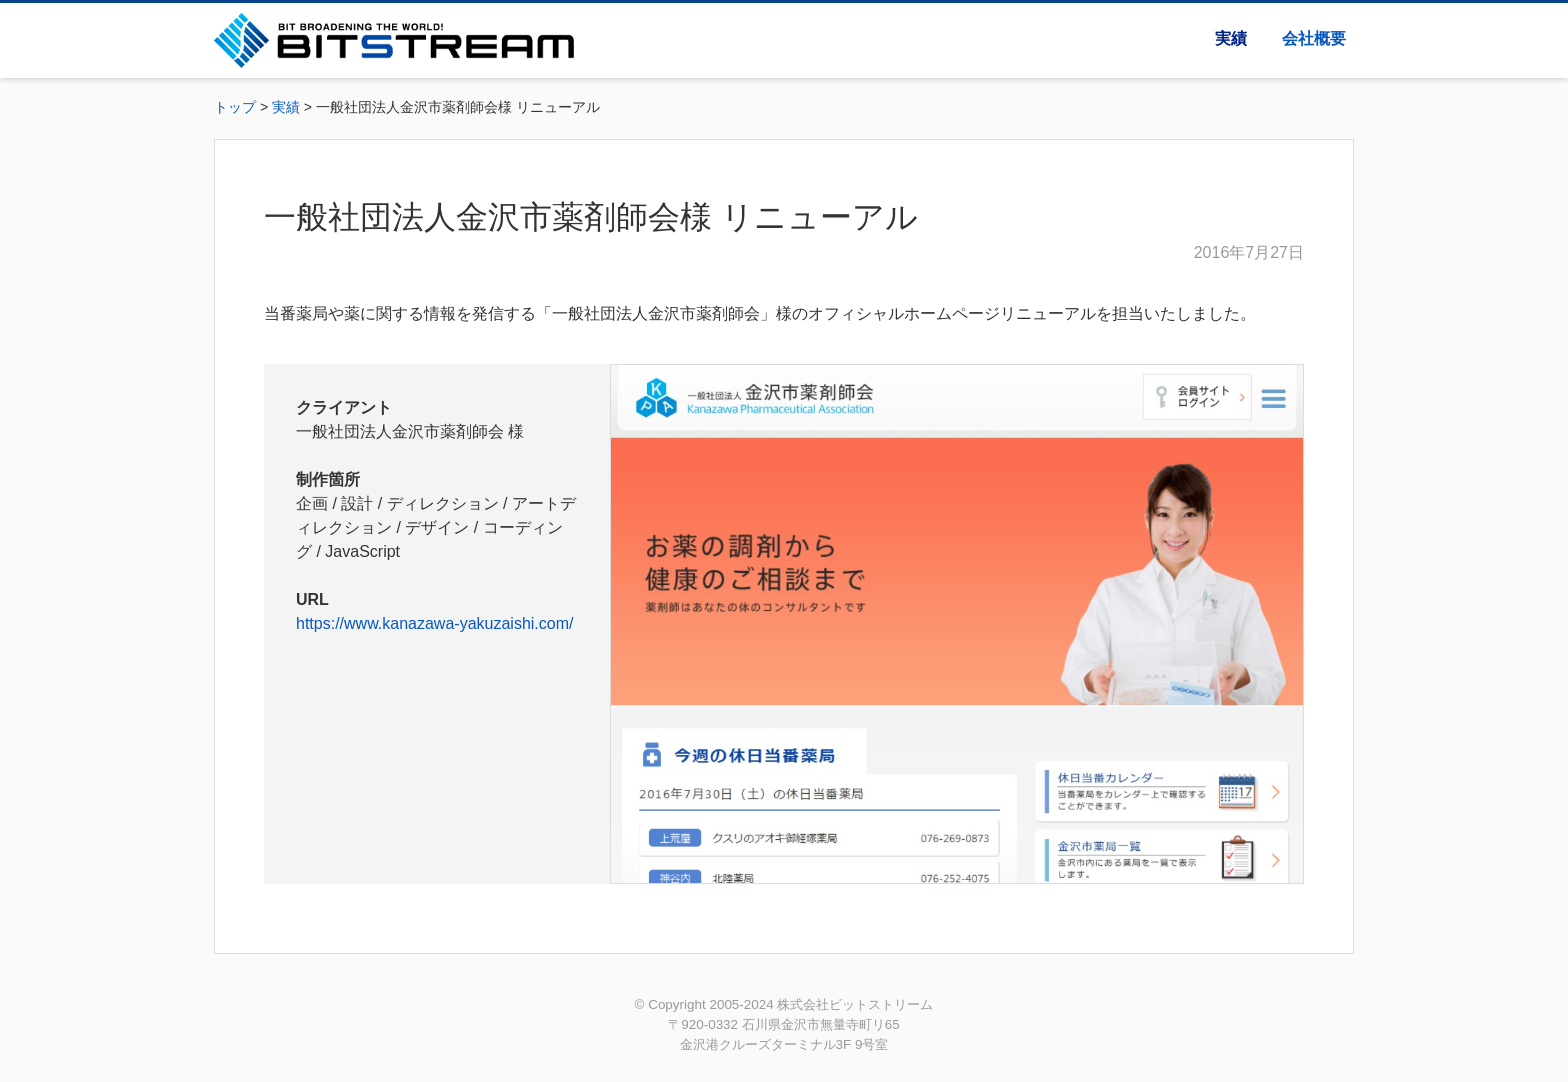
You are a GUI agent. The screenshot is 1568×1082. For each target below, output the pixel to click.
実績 (1231, 38)
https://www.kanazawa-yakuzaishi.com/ (434, 623)
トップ (235, 107)
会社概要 (1314, 38)
